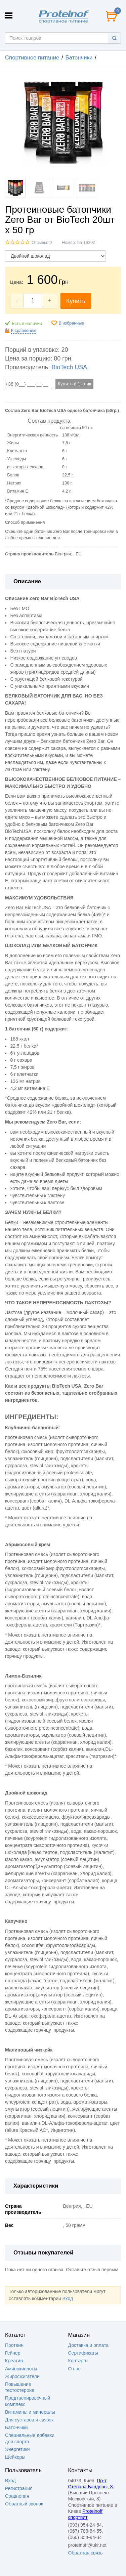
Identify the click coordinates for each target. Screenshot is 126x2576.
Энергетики (17, 2449)
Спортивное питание (32, 57)
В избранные (71, 323)
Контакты (78, 2360)
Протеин (14, 2345)
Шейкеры (15, 2457)
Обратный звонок (24, 2503)
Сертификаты (83, 2353)
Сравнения (17, 2496)
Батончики (78, 57)
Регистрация (19, 2488)
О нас (74, 2368)
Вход (67, 2298)
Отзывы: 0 (42, 242)
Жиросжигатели (22, 2376)
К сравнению (23, 330)
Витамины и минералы (30, 2412)
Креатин (14, 2360)
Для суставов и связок (29, 2419)
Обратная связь (85, 2553)
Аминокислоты (21, 2368)
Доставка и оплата (88, 2345)
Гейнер (12, 2353)
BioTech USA (69, 367)
